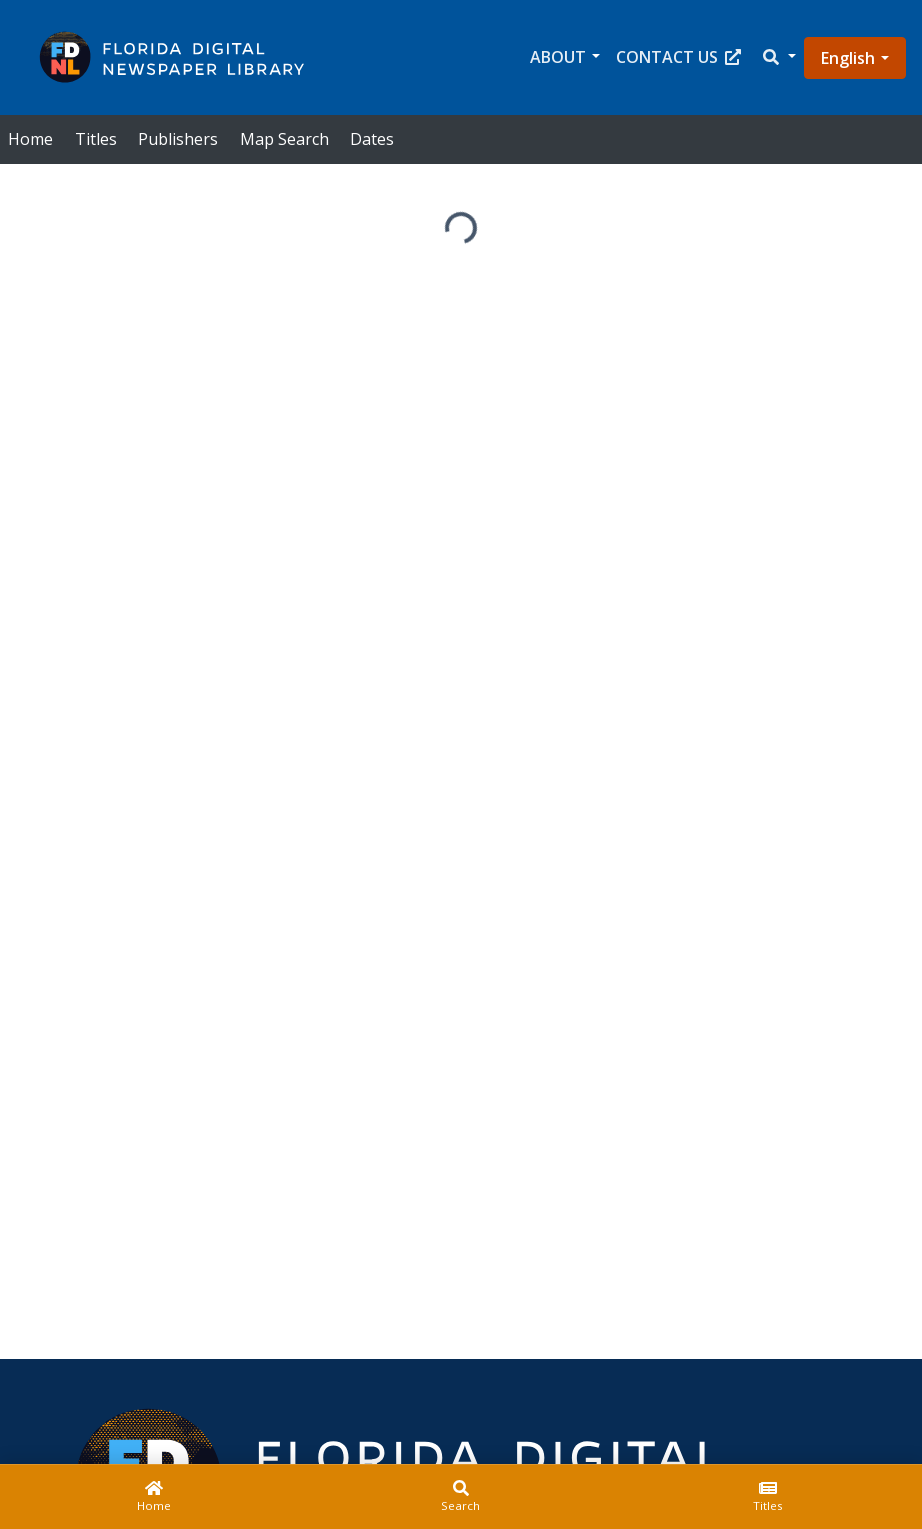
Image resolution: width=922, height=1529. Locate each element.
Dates (372, 139)
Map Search (284, 139)
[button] (778, 57)
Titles (96, 139)
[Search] (460, 1497)
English (848, 58)
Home (30, 139)
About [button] (558, 57)
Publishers (178, 139)
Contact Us (678, 57)
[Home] (153, 1497)
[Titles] (768, 1497)
